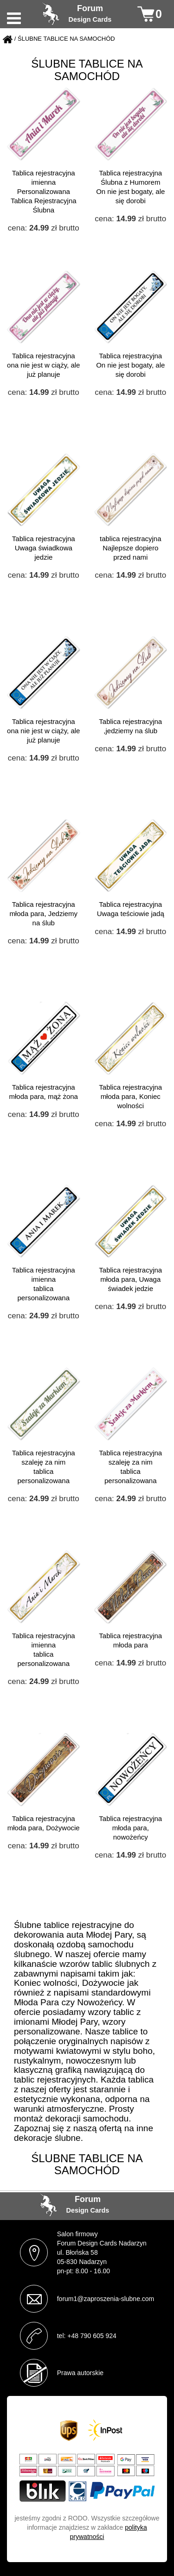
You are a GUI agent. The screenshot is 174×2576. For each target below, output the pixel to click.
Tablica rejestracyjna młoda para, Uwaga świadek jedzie (130, 1279)
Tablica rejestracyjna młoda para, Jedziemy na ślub (43, 913)
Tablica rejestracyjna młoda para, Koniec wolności (130, 1096)
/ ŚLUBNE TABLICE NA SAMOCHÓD (64, 39)
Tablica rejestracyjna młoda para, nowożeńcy (130, 1828)
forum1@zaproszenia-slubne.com (106, 2298)
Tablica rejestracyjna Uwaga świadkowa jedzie (43, 548)
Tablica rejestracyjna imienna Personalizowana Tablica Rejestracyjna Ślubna (44, 191)
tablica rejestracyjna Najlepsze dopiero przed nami (130, 548)
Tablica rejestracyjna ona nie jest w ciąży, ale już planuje (43, 365)
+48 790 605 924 (91, 2335)
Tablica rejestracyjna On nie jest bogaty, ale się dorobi (130, 365)
